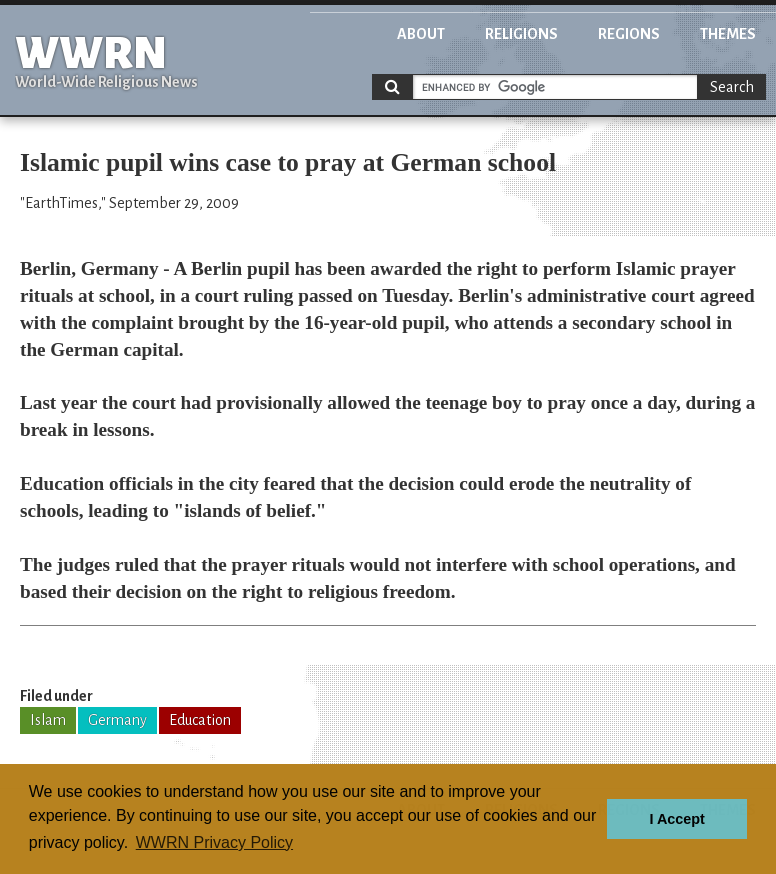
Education (200, 720)
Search (732, 87)
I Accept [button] (676, 819)
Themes (728, 34)
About (421, 34)
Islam (48, 720)
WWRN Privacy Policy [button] (214, 842)
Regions (629, 34)
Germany (117, 720)
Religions (521, 34)
